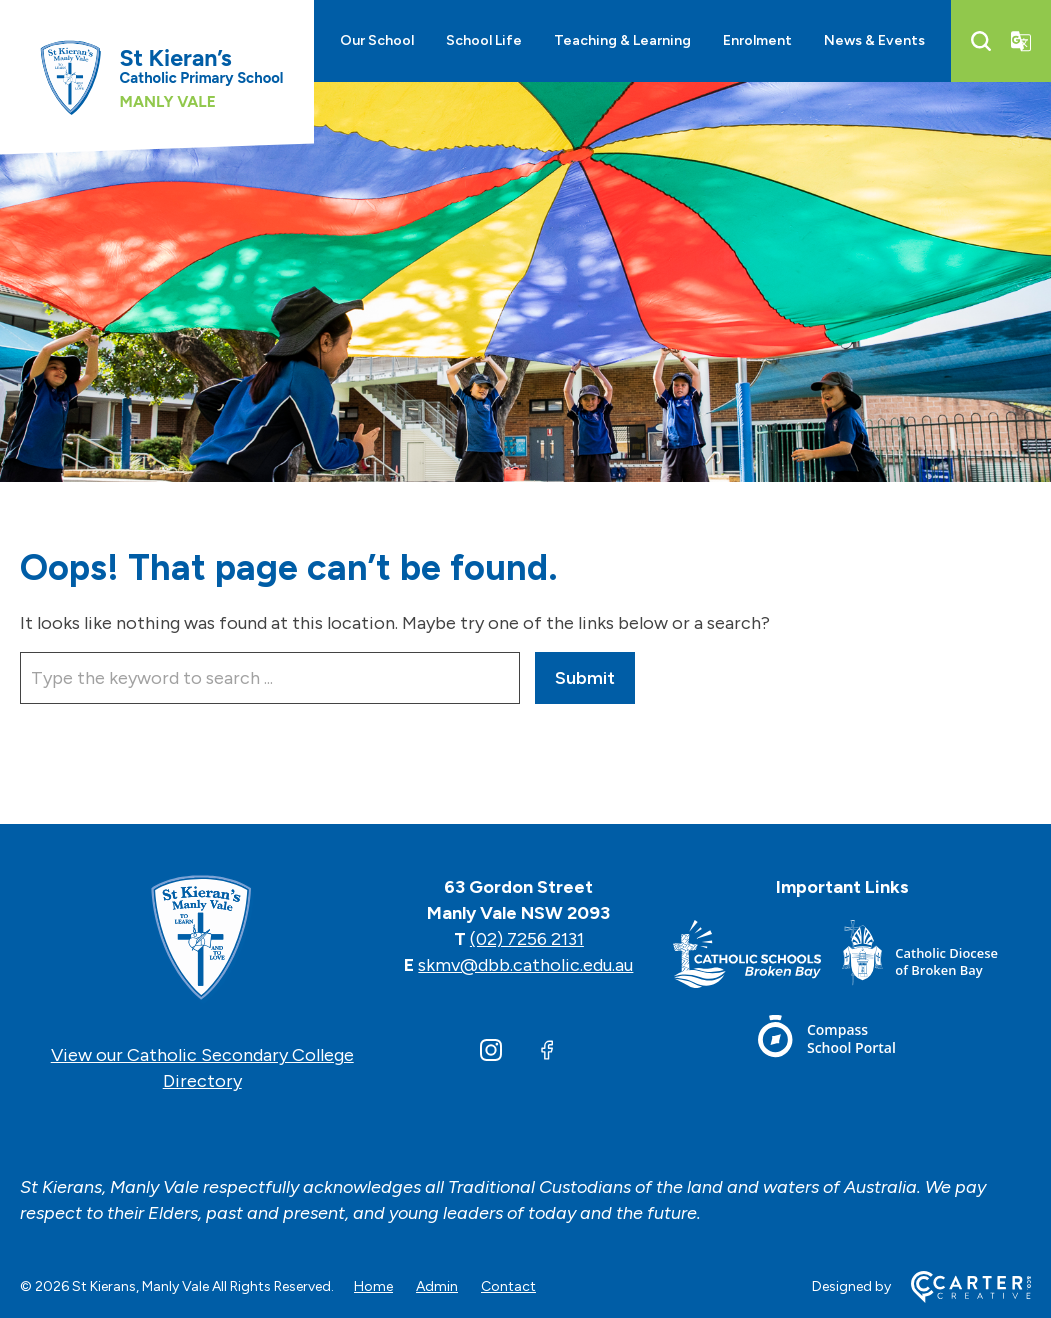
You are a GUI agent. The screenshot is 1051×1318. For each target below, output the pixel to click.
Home (373, 1286)
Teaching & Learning (622, 40)
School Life (484, 40)
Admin (437, 1286)
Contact (508, 1286)
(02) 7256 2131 (527, 939)
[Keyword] (270, 678)
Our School (377, 40)
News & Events (874, 40)
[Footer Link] (757, 957)
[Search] (981, 41)
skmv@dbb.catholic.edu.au (525, 965)
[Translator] (1021, 41)
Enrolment (757, 40)
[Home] (202, 939)
